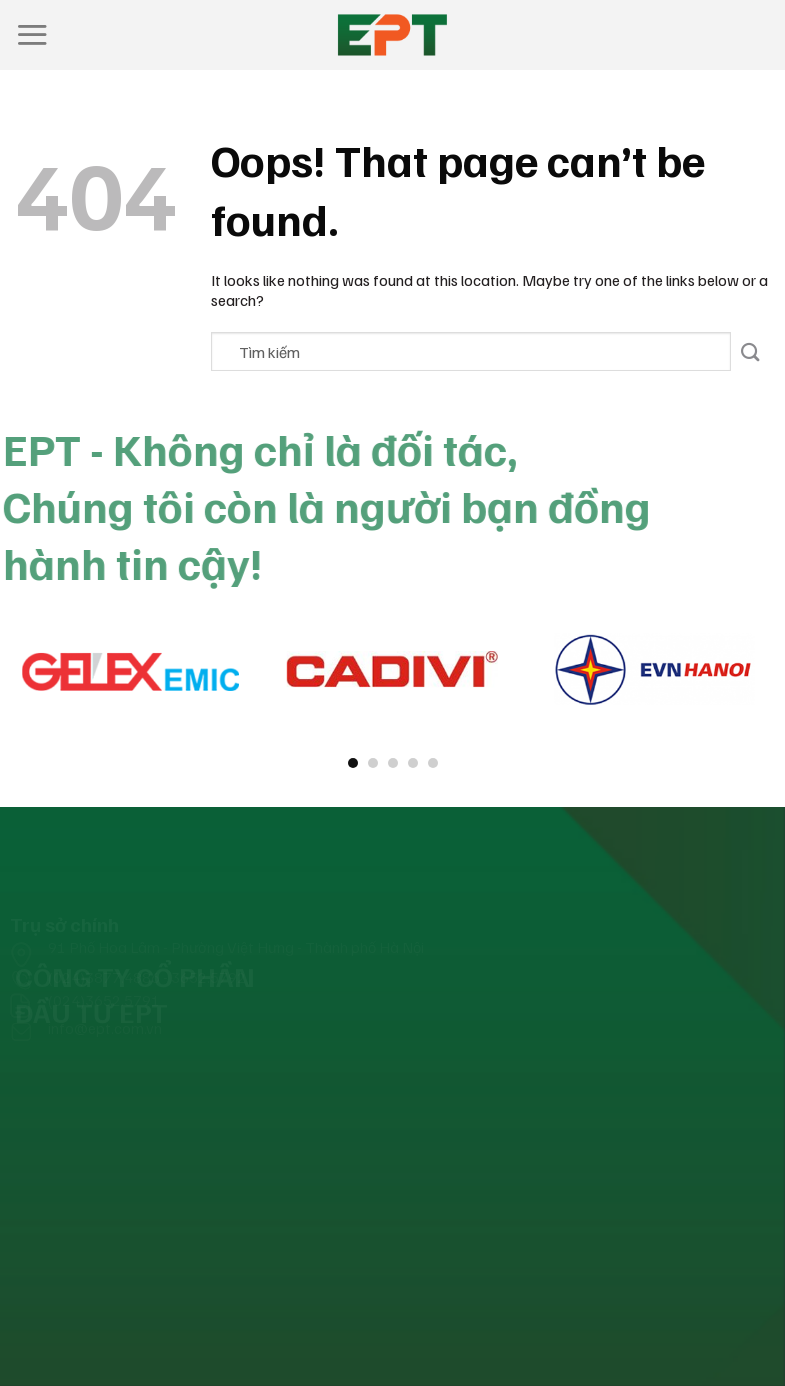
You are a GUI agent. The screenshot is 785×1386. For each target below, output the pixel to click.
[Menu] (32, 34)
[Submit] (750, 351)
